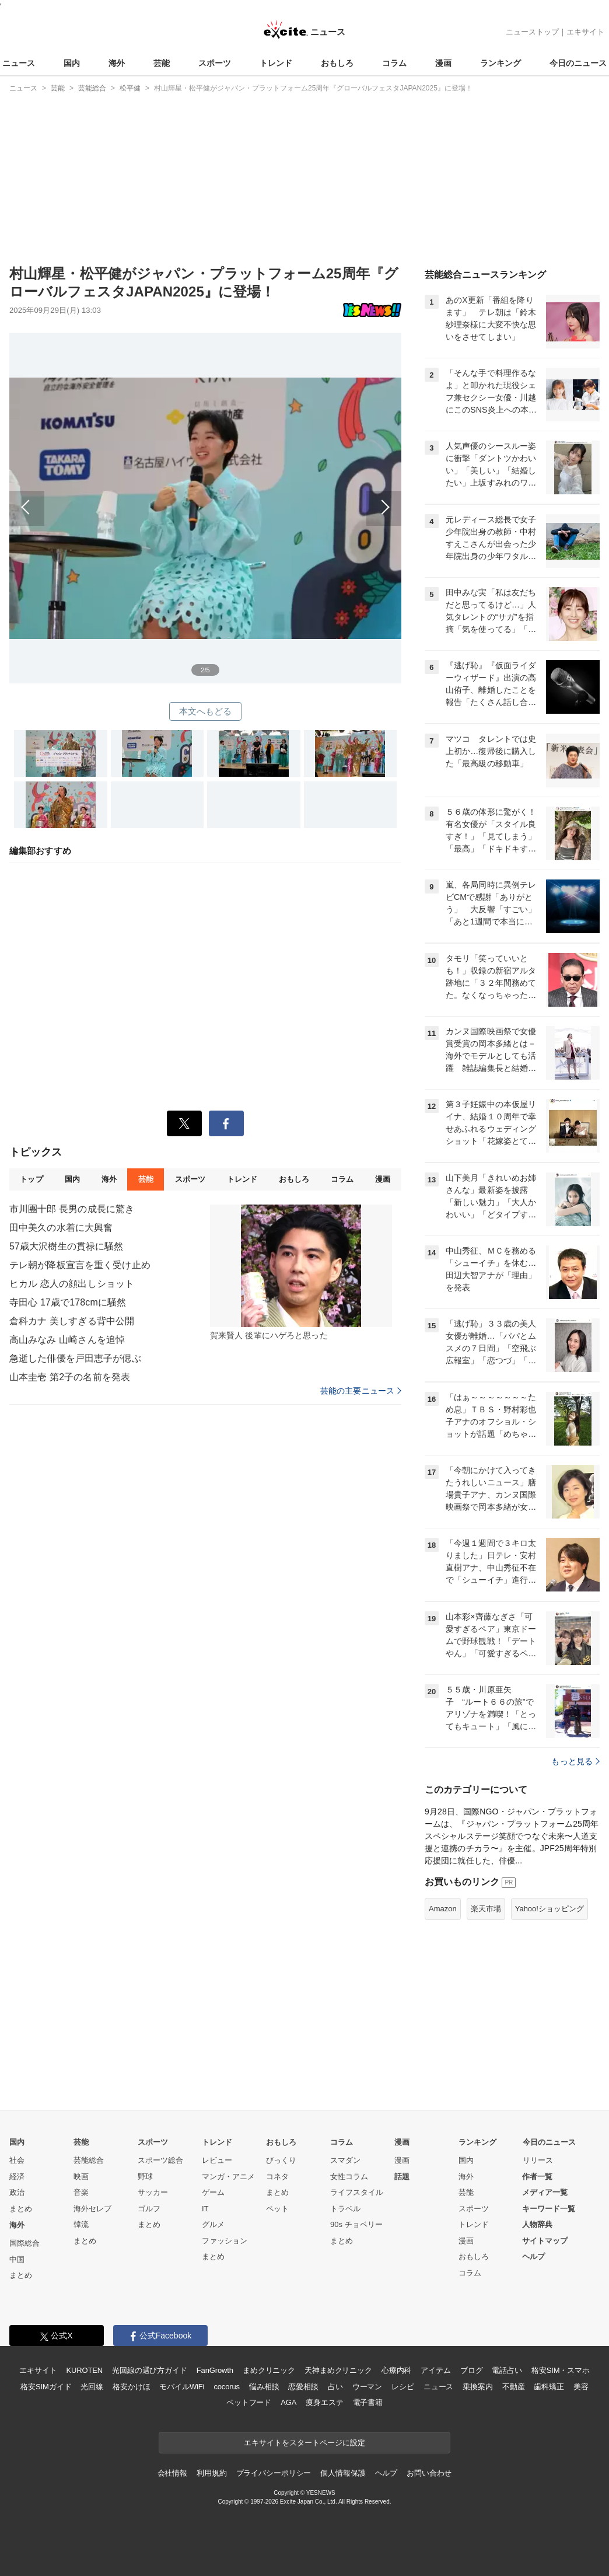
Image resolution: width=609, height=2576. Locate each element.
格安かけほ (131, 2386)
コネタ (277, 2176)
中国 (16, 2259)
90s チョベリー (356, 2224)
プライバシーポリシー (274, 2473)
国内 (72, 63)
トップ (31, 1179)
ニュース (18, 63)
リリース (538, 2160)
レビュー (217, 2160)
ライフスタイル (356, 2192)
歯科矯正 (549, 2386)
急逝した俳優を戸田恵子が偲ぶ (75, 1358)
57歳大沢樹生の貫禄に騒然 (66, 1246)
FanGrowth (215, 2370)
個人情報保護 (342, 2473)
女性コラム (349, 2176)
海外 (116, 63)
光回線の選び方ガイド (149, 2370)
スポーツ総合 (160, 2160)
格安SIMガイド (45, 2386)
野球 (145, 2176)
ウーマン (367, 2386)
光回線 (91, 2386)
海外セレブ (92, 2208)
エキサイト (585, 31)
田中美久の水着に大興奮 (61, 1228)
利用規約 (211, 2473)
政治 (16, 2192)
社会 (16, 2160)
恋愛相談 (303, 2386)
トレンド (276, 63)
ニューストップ (532, 31)
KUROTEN (84, 2370)
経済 (16, 2176)
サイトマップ (545, 2240)
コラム (394, 63)
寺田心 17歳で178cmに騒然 (67, 1302)
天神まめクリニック (338, 2370)
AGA (288, 2402)
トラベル (345, 2208)
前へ (107, 495)
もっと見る (575, 1761)
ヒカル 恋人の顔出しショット (71, 1284)
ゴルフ (149, 2208)
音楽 (81, 2192)
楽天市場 (486, 1908)
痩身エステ (324, 2402)
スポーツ (214, 63)
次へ (303, 495)
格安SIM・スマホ (560, 2370)
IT (205, 2208)
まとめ (20, 2208)
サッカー (153, 2192)
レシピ (402, 2386)
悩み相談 (264, 2386)
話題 (402, 2176)
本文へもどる (205, 711)
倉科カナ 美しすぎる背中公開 (71, 1321)
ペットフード (248, 2402)
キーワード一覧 (548, 2208)
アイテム (435, 2370)
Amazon (443, 1908)
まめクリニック (269, 2370)
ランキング (500, 63)
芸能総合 (89, 2160)
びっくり (281, 2160)
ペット (277, 2208)
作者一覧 (537, 2176)
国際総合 (24, 2243)
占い (335, 2386)
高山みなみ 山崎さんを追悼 (67, 1340)
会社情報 (172, 2473)
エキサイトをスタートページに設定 (304, 2442)
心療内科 (396, 2370)
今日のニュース (578, 63)
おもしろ (337, 63)
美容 (581, 2386)
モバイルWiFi (181, 2386)
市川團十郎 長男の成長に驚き (71, 1209)
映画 (81, 2176)
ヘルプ (533, 2256)
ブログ (471, 2370)
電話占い (507, 2370)
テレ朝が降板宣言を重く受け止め (79, 1265)
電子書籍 (368, 2402)
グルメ (213, 2224)
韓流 (81, 2224)
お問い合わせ (429, 2473)
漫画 (443, 63)
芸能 (161, 63)
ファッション (224, 2240)
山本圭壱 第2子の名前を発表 (69, 1377)
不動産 (513, 2386)
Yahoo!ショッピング (549, 1908)
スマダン (345, 2160)
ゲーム (213, 2192)
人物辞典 (537, 2224)
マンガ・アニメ (228, 2176)
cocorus (227, 2386)
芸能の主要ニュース (360, 1391)
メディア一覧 (545, 2192)
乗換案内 (477, 2386)
